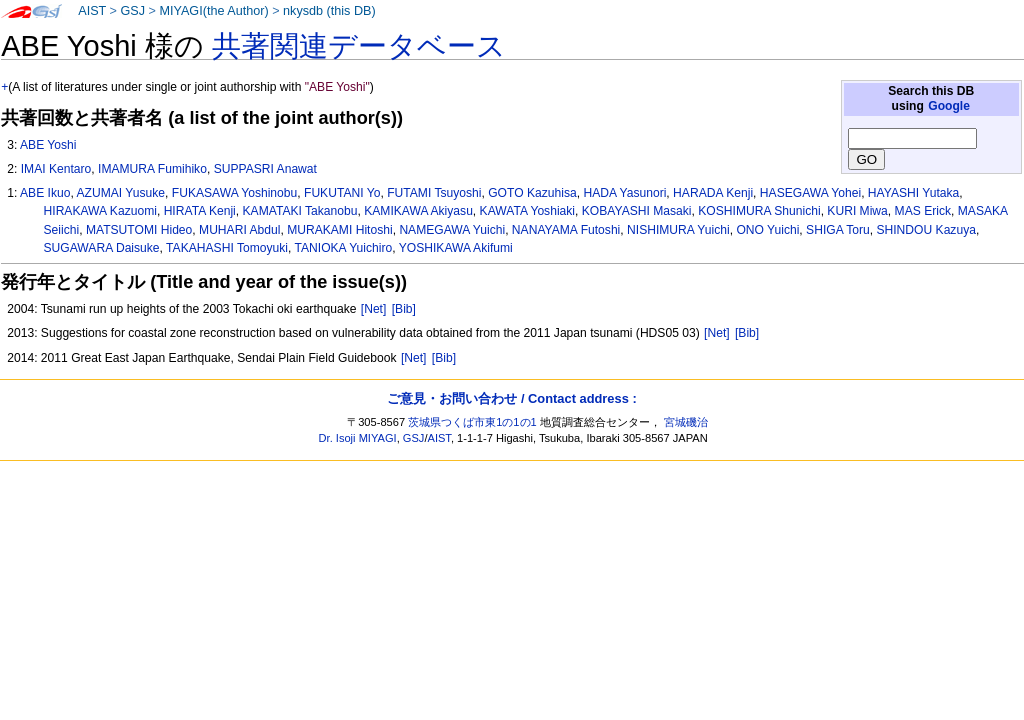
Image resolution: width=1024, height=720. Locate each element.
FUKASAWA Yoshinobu (235, 193)
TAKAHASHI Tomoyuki (227, 248)
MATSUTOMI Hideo (139, 230)
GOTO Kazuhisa (532, 193)
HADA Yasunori (624, 193)
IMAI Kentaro (56, 169)
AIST (92, 11)
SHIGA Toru (838, 230)
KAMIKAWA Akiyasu (418, 211)
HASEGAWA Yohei (810, 193)
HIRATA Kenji (200, 211)
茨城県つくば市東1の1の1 (472, 422)
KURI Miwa (857, 211)
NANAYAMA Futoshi (566, 230)
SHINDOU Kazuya (925, 230)
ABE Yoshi (48, 145)
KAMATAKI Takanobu (300, 211)
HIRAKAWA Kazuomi (100, 211)
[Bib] (404, 309)
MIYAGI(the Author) (213, 11)
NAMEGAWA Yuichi (452, 230)
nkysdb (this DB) (329, 11)
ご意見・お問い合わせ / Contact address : (511, 398)
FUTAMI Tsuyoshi (434, 193)
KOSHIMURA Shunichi (759, 211)
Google (949, 106)
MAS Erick (923, 211)
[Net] (374, 309)
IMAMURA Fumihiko (152, 169)
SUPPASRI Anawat (265, 169)
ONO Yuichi (767, 230)
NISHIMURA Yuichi (678, 230)
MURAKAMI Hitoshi (340, 230)
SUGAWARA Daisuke (102, 248)
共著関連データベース (359, 46)
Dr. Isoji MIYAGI (358, 438)
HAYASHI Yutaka (913, 193)
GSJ (132, 11)
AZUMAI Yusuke (121, 193)
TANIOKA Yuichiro (344, 248)
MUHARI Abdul (239, 230)
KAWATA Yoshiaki (527, 211)
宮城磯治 (686, 422)
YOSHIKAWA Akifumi (456, 248)
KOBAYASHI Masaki (637, 211)
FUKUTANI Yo (342, 193)
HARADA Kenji (713, 193)
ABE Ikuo (45, 193)
